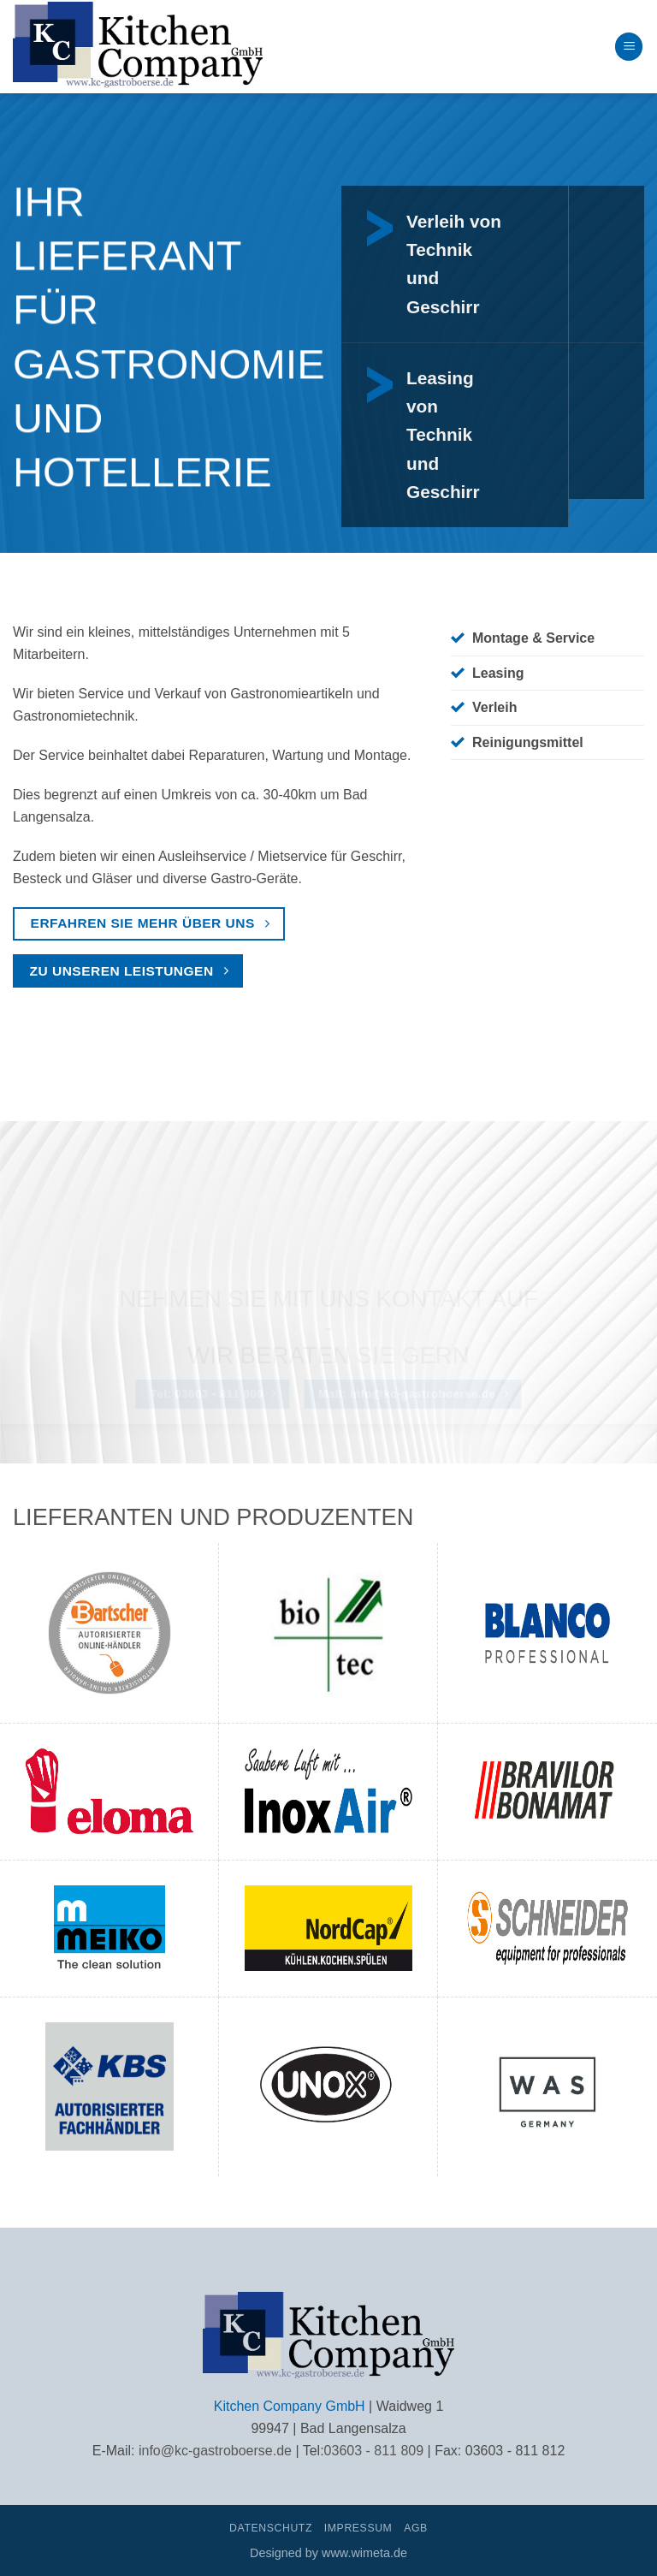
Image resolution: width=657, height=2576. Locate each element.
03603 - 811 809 (374, 2450)
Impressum (358, 2528)
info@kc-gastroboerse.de (215, 2450)
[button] (628, 47)
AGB (416, 2528)
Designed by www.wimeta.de (328, 2553)
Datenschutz (270, 2528)
